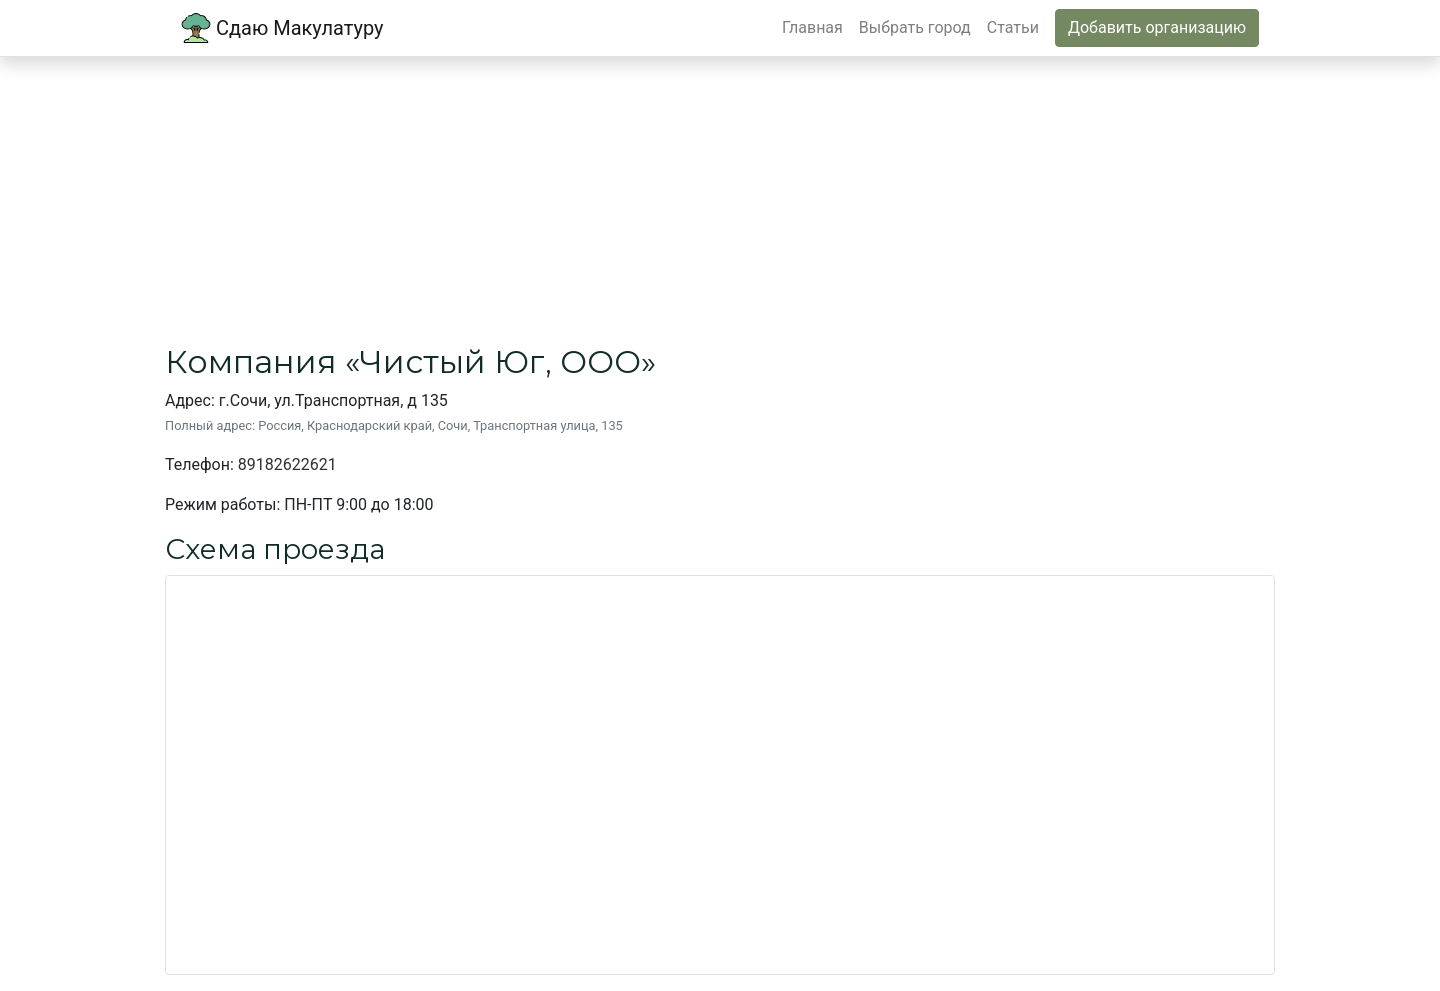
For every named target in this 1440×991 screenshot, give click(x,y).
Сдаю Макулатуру (282, 28)
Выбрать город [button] (915, 27)
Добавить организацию (1157, 27)
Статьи (1013, 27)
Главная (812, 27)
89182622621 (287, 464)
